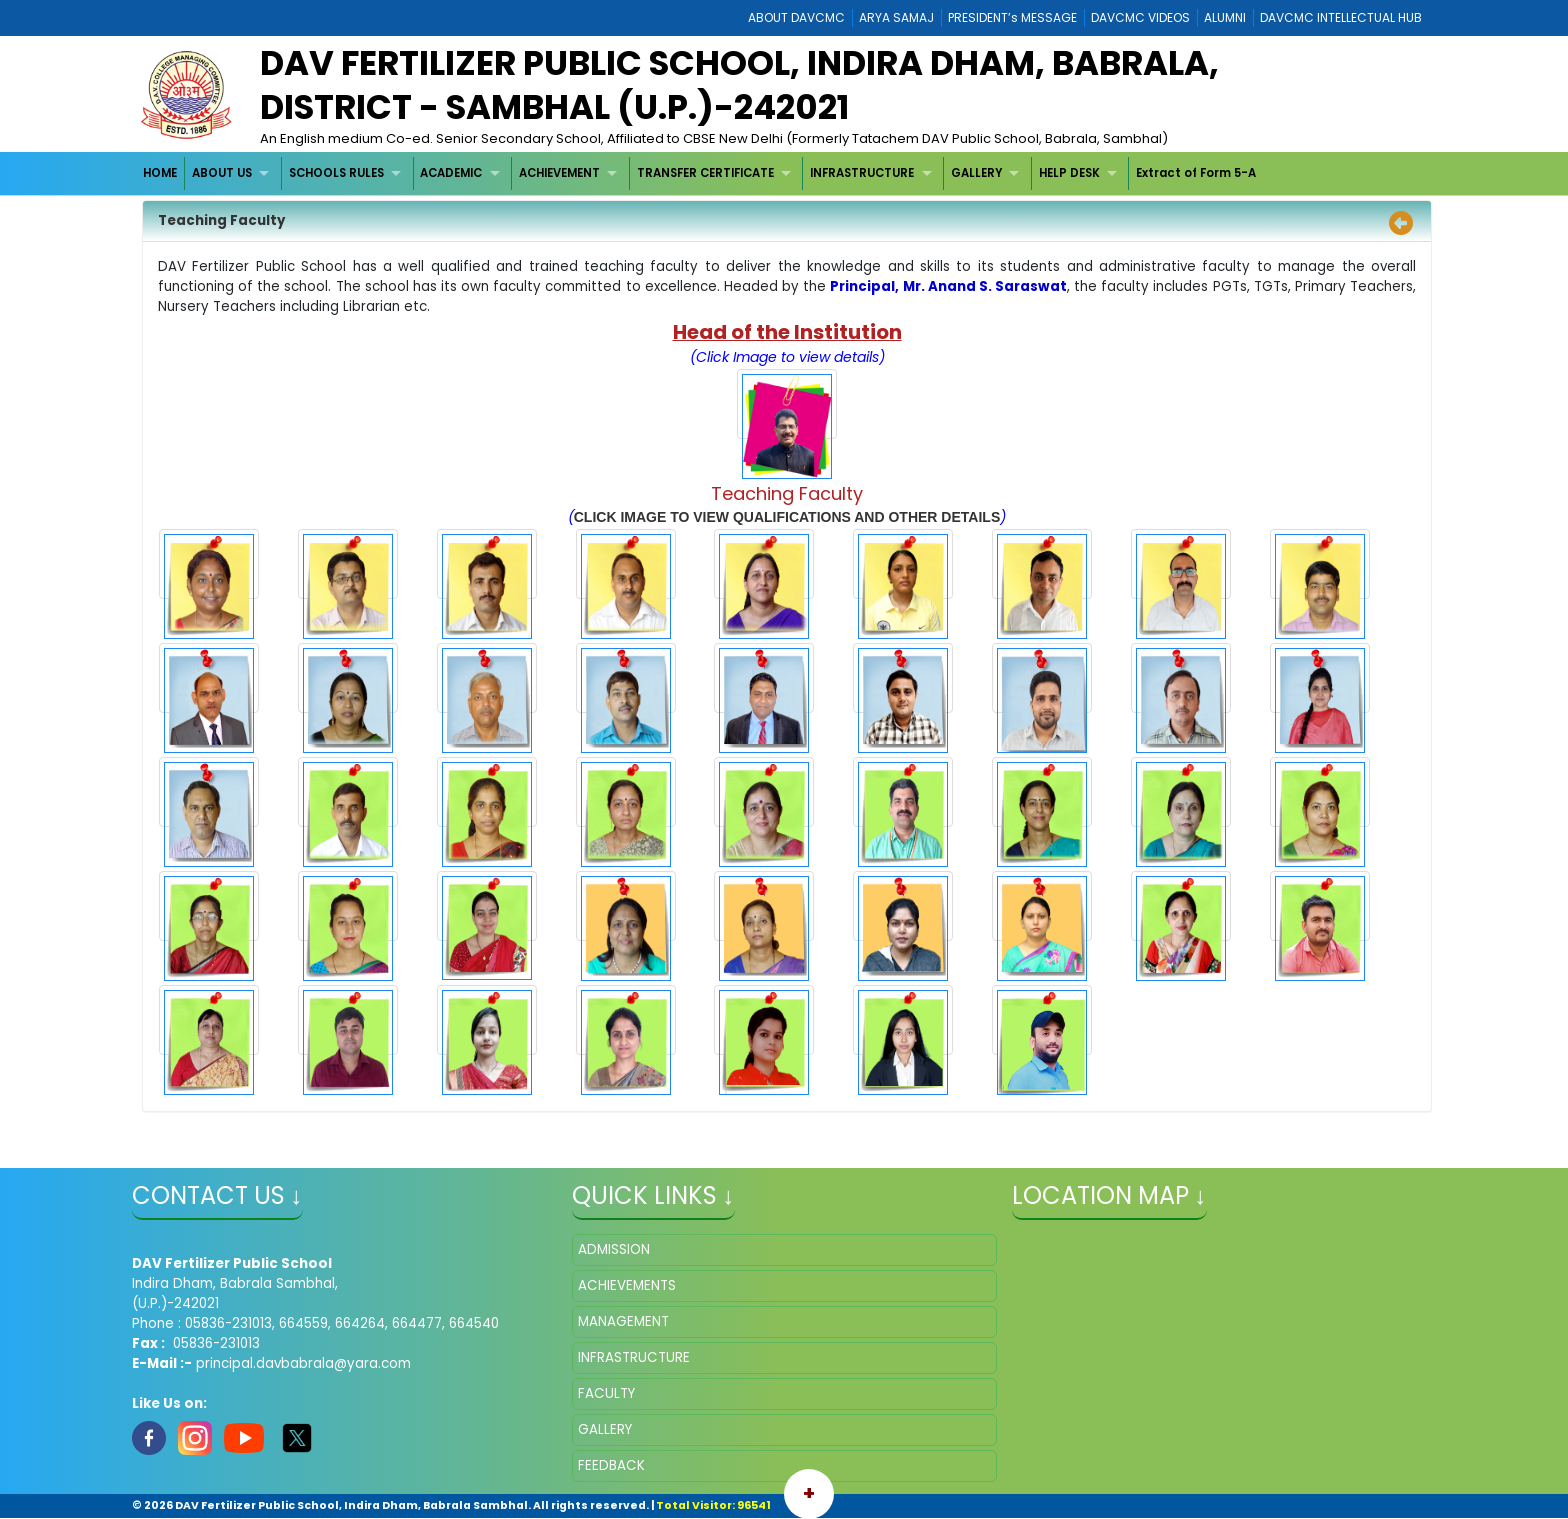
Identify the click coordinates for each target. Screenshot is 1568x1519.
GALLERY (976, 173)
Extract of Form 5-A (1196, 173)
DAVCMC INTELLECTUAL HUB (1341, 17)
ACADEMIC (451, 173)
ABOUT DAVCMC (796, 17)
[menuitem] (161, 173)
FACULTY (606, 1393)
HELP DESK (1069, 173)
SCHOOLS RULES (336, 173)
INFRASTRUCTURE (862, 173)
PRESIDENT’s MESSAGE (1012, 17)
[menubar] (700, 173)
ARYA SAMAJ (896, 17)
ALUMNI (1225, 17)
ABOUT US (222, 173)
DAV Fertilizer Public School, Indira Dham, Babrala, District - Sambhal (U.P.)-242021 (739, 85)
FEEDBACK (611, 1465)
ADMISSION (614, 1249)
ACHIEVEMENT (559, 173)
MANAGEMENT (623, 1321)
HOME (160, 173)
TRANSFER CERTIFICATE (705, 173)
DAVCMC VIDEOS (1140, 17)
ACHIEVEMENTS (627, 1285)
